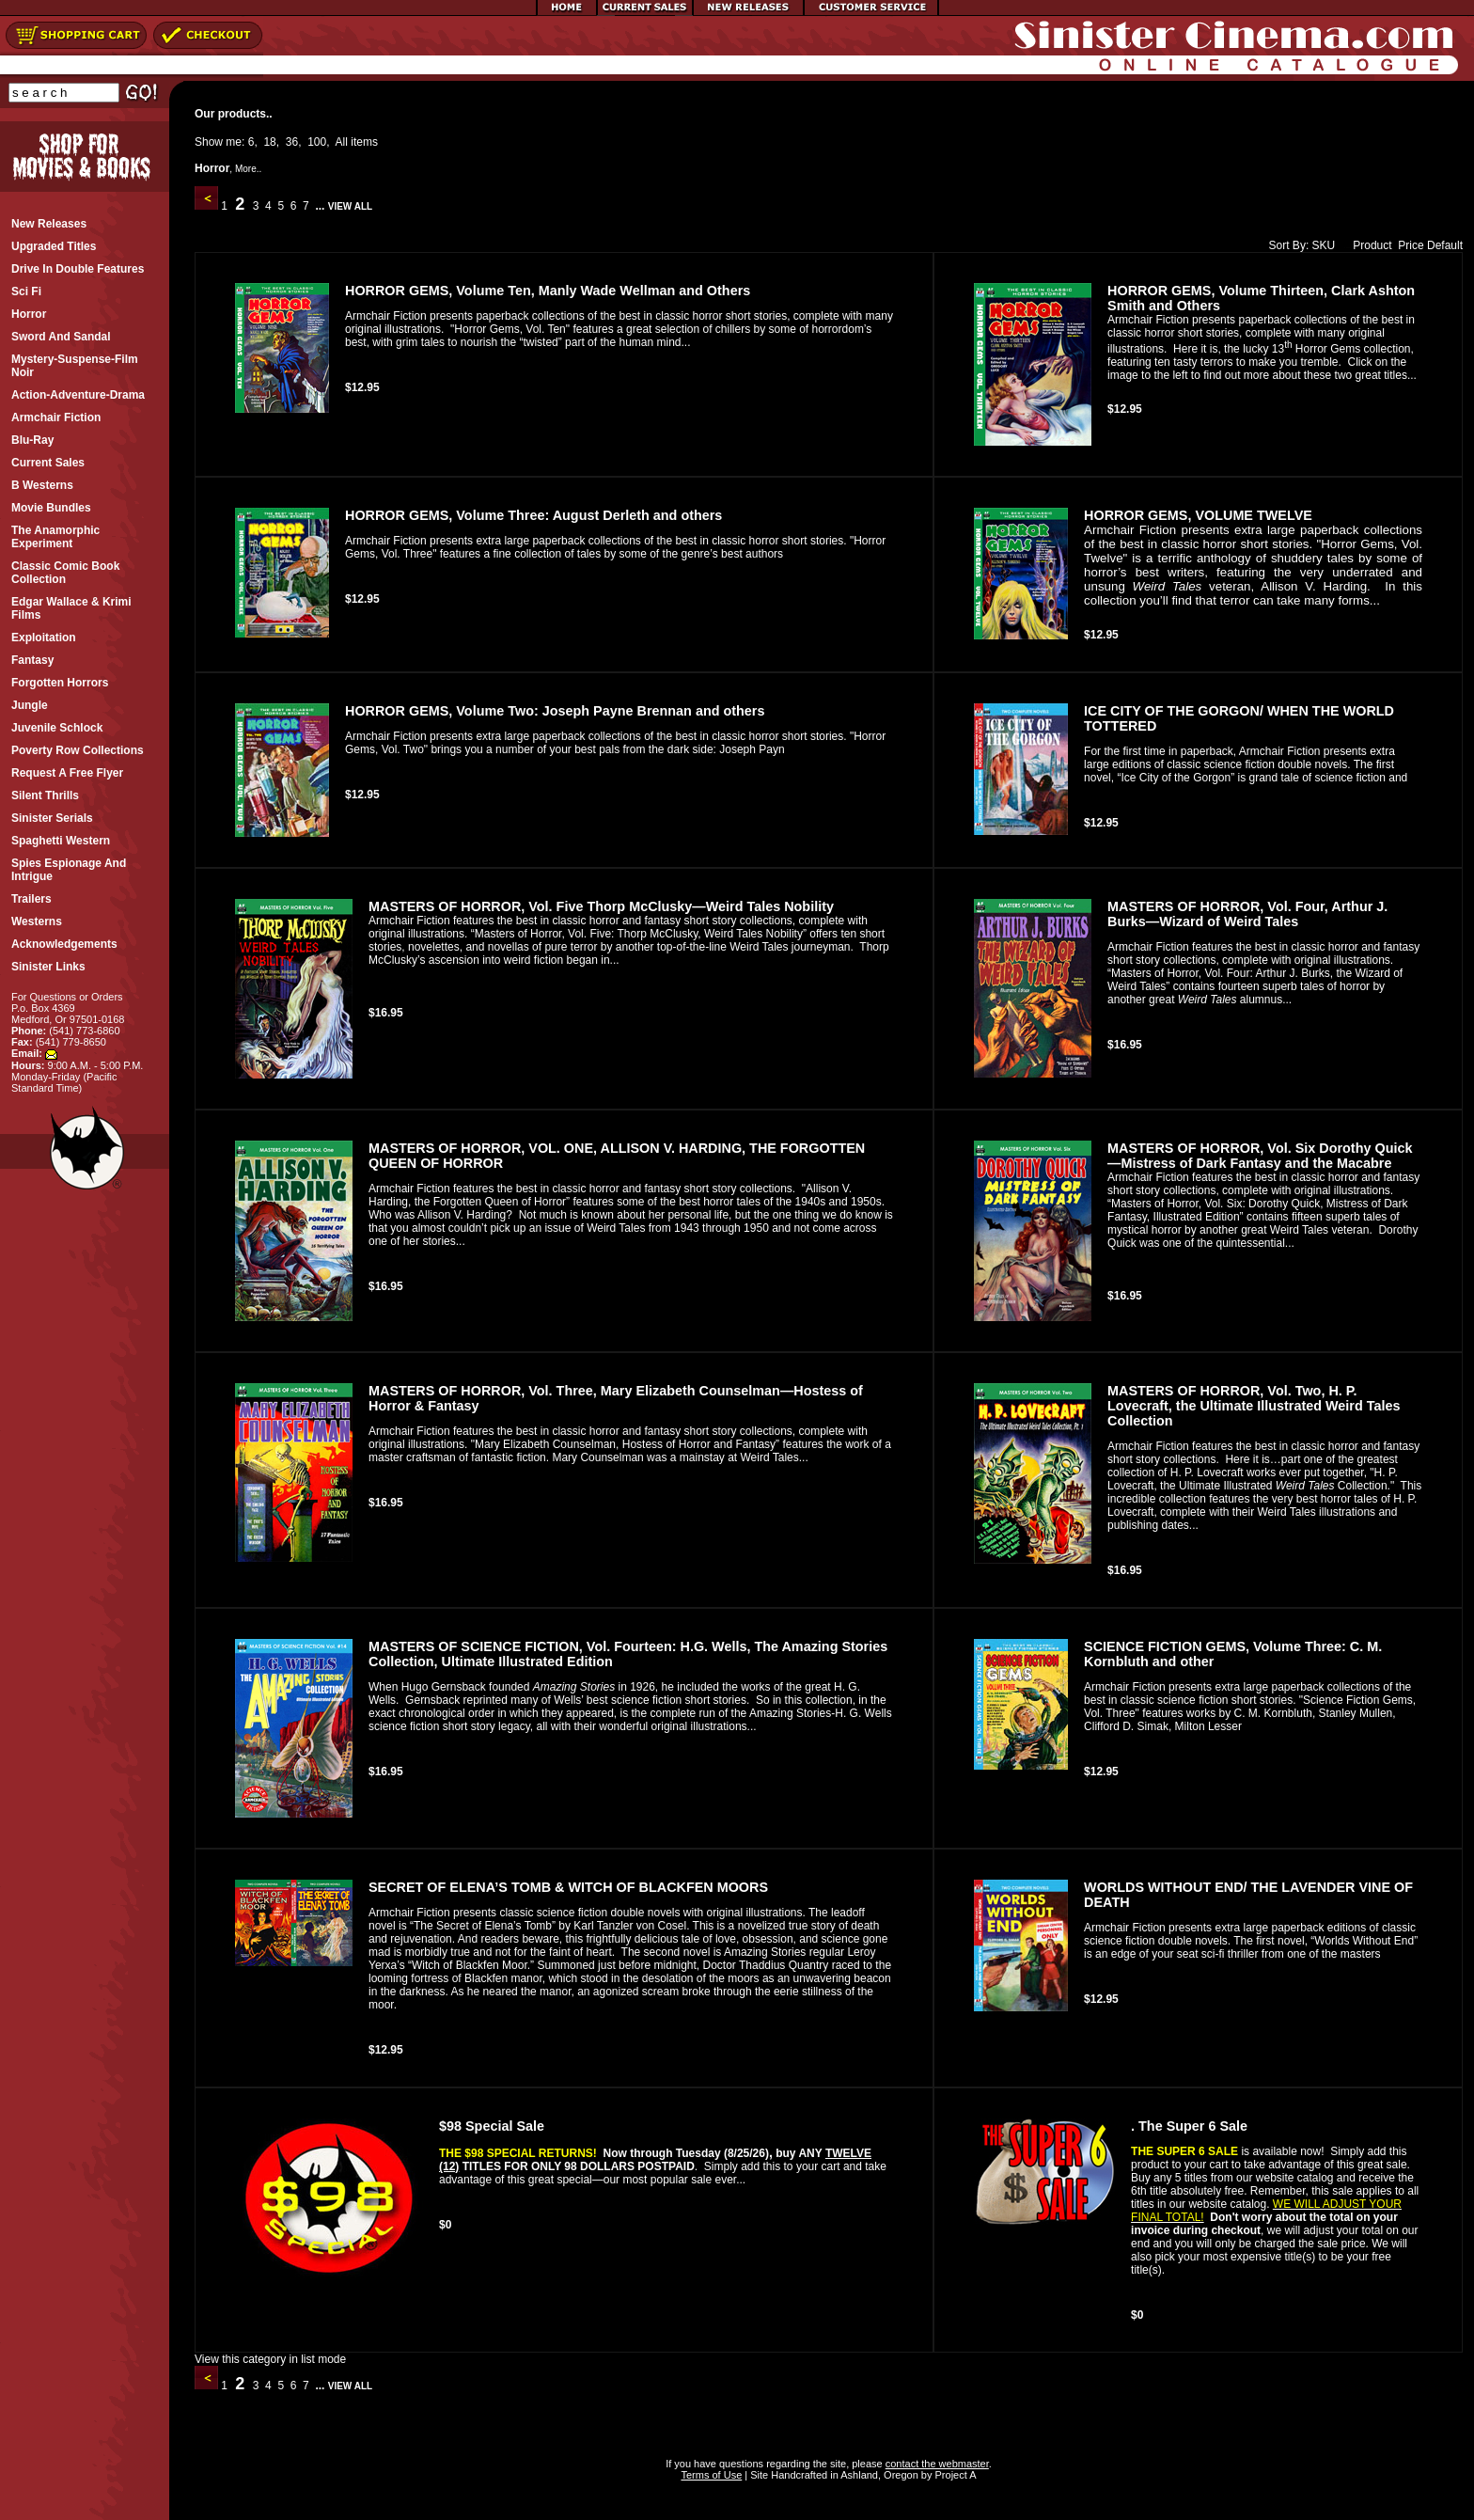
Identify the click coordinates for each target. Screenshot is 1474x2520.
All (342, 142)
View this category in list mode (270, 2359)
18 (269, 142)
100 (316, 142)
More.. (248, 169)
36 (292, 142)
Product (1367, 245)
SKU (1324, 245)
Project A (954, 2475)
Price (1410, 245)
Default (1445, 245)
